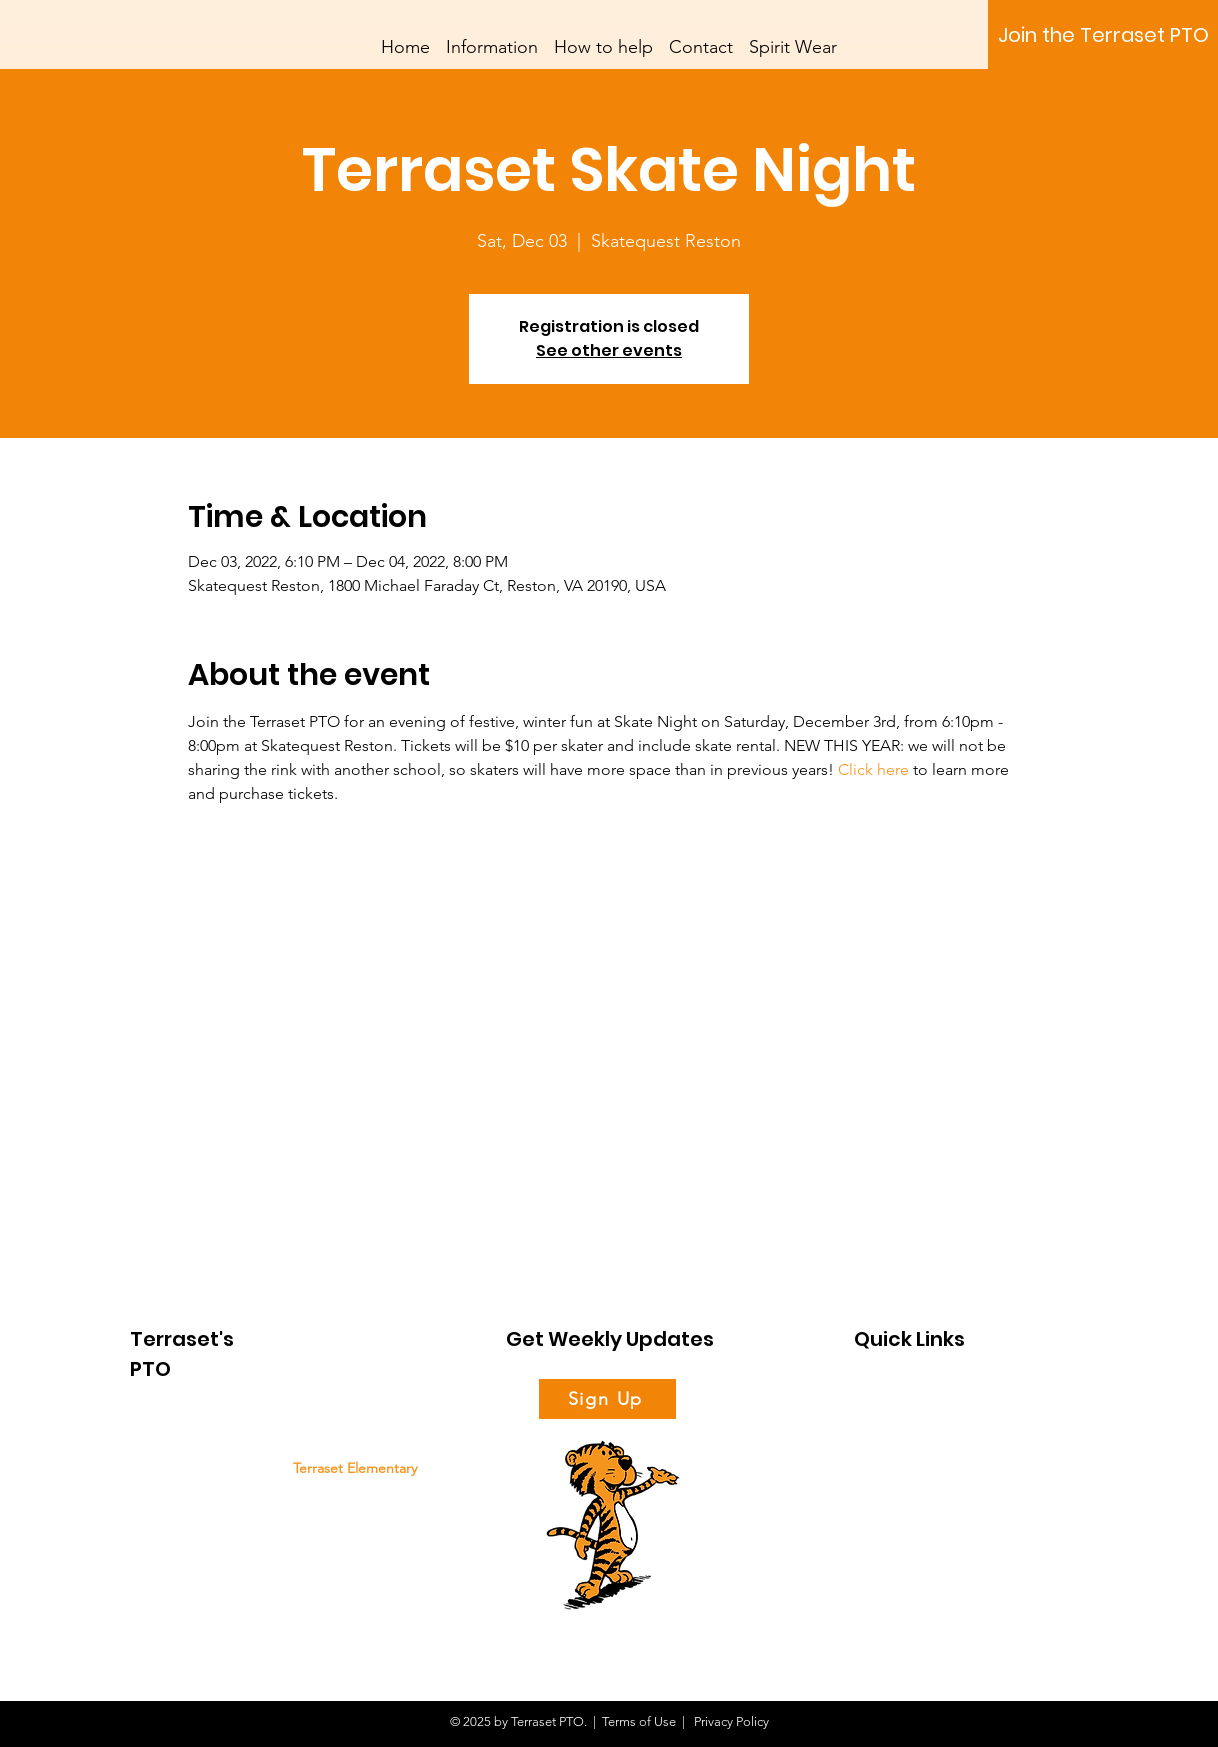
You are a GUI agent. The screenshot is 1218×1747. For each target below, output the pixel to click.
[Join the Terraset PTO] (1103, 35)
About (872, 1395)
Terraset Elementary (355, 1468)
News (870, 1463)
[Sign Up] (607, 1399)
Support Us (886, 1429)
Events (873, 1496)
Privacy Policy (730, 1721)
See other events (609, 350)
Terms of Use (639, 1721)
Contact (876, 1530)
